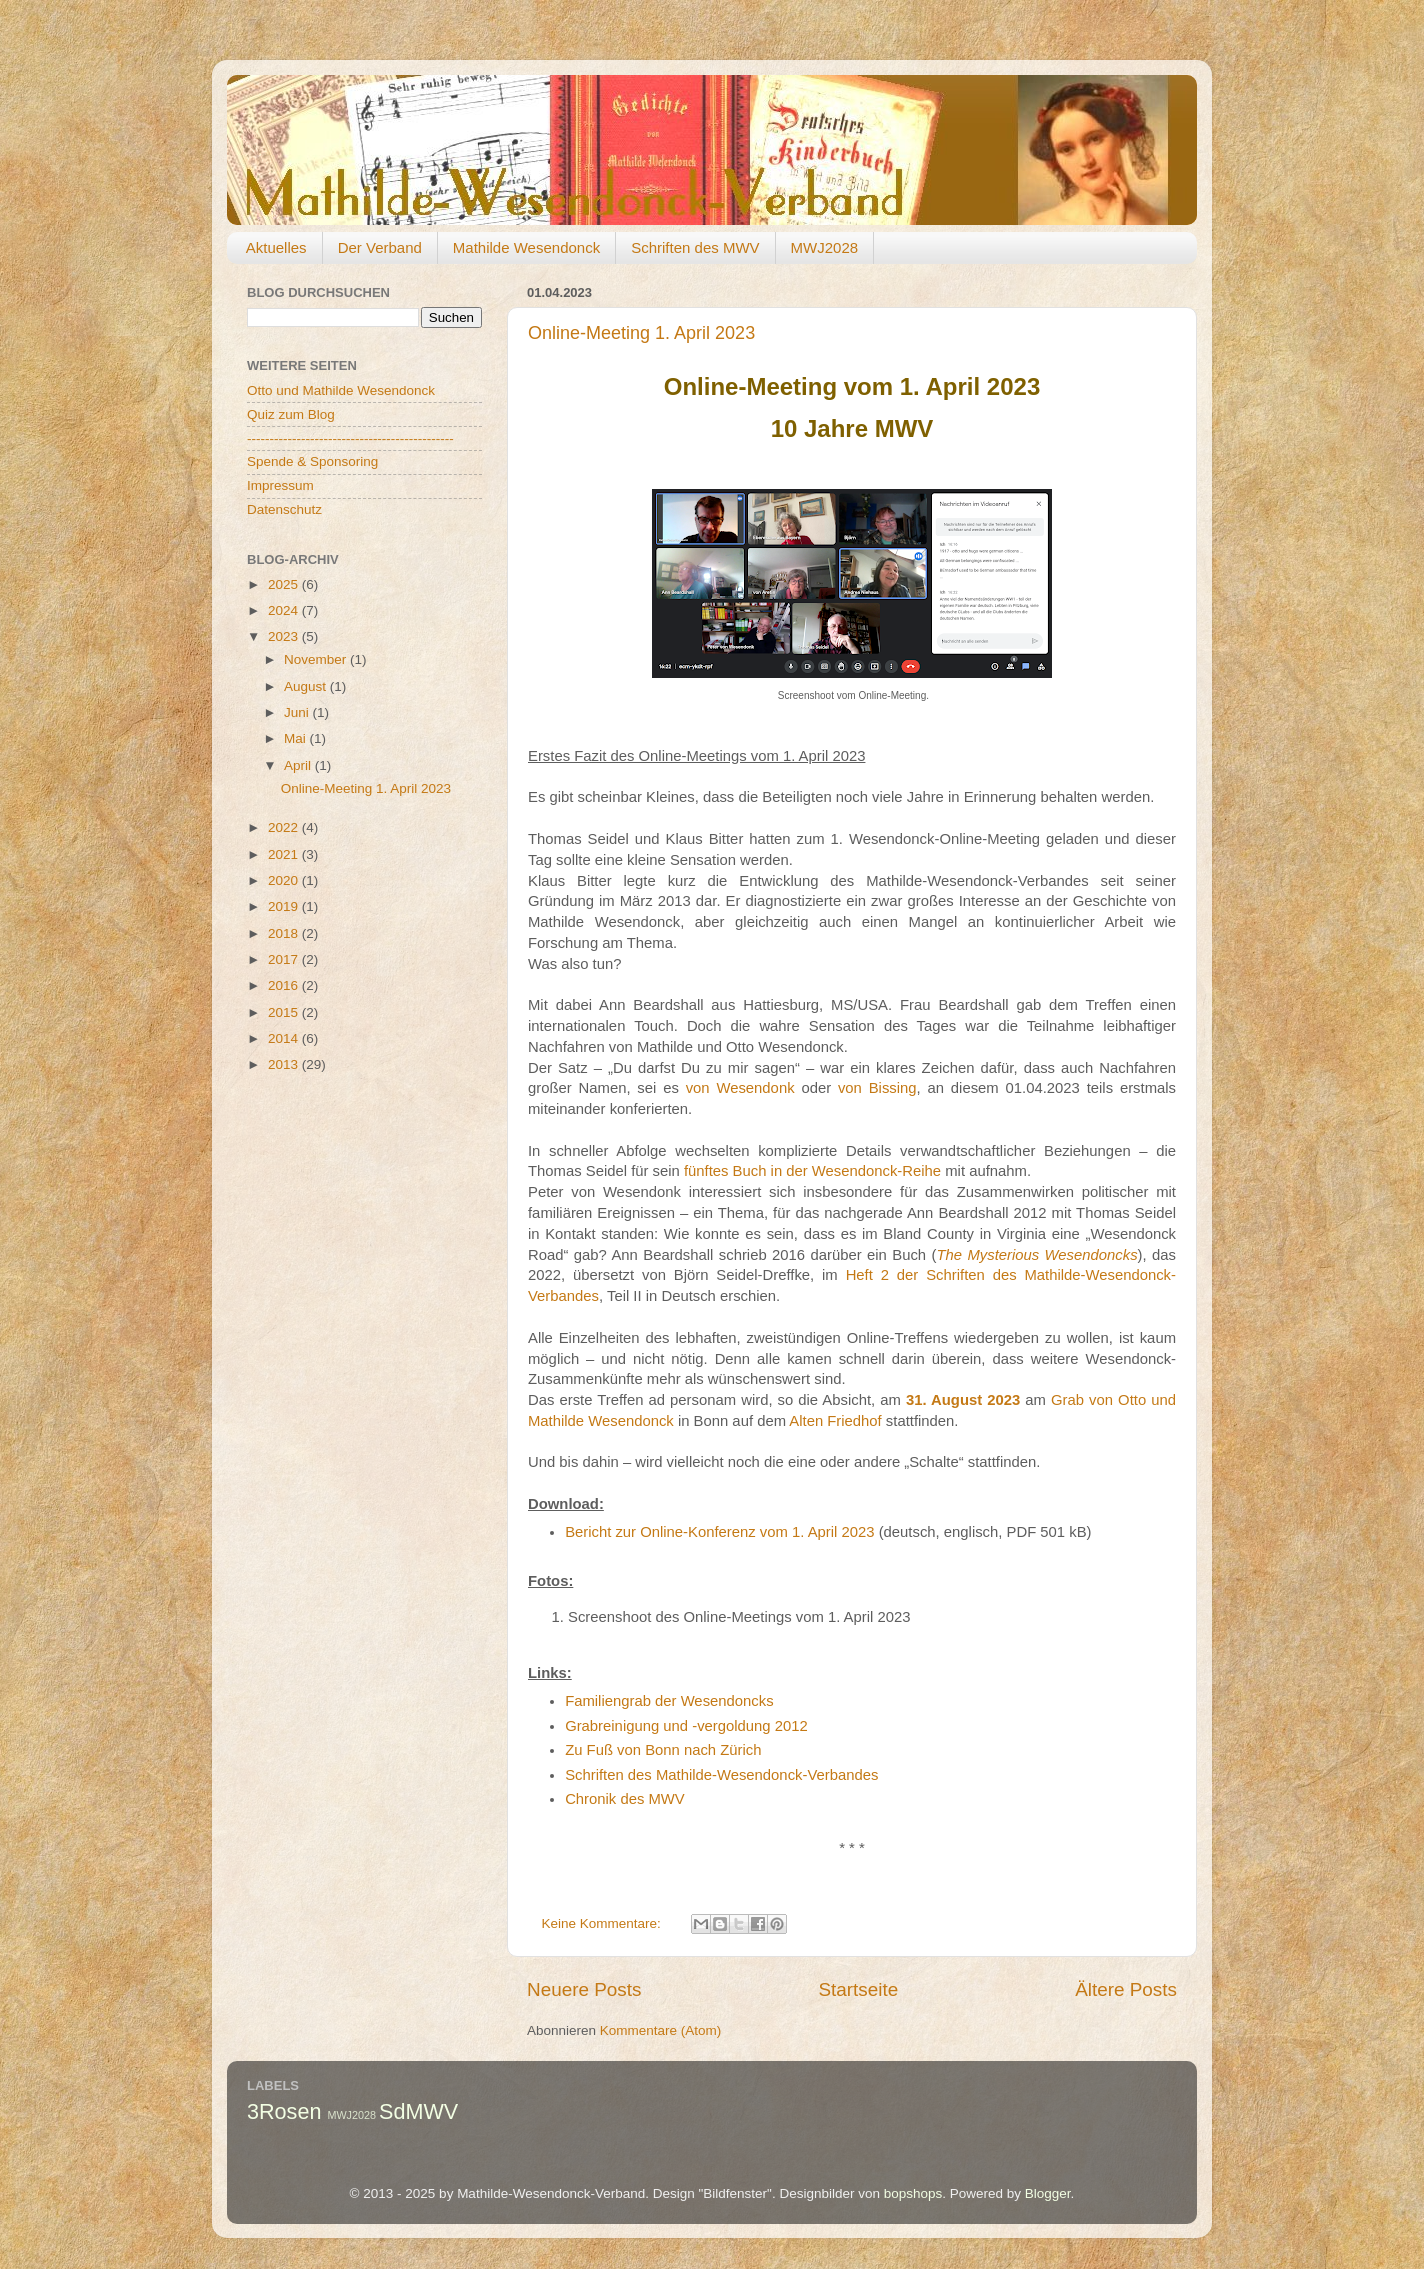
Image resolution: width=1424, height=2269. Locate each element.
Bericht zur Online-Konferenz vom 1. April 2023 (719, 1532)
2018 (285, 933)
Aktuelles (276, 247)
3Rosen (284, 2111)
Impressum (280, 485)
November (317, 659)
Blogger (1048, 2193)
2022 (285, 827)
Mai (297, 738)
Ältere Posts (1126, 1989)
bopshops (913, 2193)
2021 (285, 854)
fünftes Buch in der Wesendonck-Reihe (812, 1171)
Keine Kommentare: (603, 1923)
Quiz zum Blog (291, 414)
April (299, 765)
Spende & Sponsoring (312, 461)
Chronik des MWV (625, 1799)
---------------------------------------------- (350, 438)
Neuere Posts (584, 1989)
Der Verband (380, 247)
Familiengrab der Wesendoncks (669, 1701)
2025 (285, 584)
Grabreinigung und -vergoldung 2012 (686, 1726)
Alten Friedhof (835, 1421)
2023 (285, 636)
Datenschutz (284, 509)
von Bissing (877, 1088)
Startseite (858, 1989)
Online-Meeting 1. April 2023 (641, 333)
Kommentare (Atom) (661, 2030)
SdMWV (418, 2111)
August (307, 686)
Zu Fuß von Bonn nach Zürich (663, 1750)
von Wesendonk (740, 1088)
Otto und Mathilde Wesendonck (341, 390)
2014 (285, 1038)
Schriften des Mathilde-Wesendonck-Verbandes (721, 1775)
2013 (285, 1064)
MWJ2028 (825, 247)
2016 (285, 985)
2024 (285, 610)
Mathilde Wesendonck (526, 247)
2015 (285, 1012)
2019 (285, 906)
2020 (285, 880)
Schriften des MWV (695, 247)
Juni (298, 712)
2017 (285, 959)
